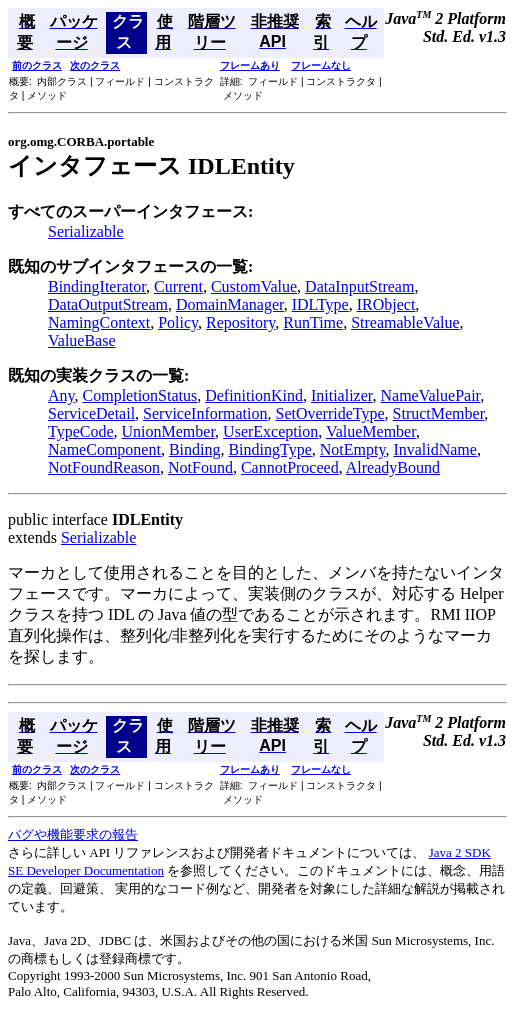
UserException (270, 431)
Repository (240, 322)
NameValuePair (431, 395)
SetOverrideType (329, 413)
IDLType (320, 304)
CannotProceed (290, 467)
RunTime (313, 322)
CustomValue (254, 286)
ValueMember (371, 431)
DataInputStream (359, 286)
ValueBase (82, 340)
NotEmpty (353, 449)
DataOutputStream (108, 304)
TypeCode (81, 431)
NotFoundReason (104, 467)
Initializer (342, 395)
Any (61, 395)
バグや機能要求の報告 (73, 834)
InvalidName (435, 449)
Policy (178, 322)
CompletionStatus (140, 395)
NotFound (200, 467)
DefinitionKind (254, 395)
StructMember (439, 413)
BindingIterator (97, 286)
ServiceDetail (91, 413)
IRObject (386, 304)
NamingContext (99, 322)
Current (178, 286)
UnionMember (169, 431)
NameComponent (104, 449)
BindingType (269, 449)
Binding (195, 449)
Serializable (86, 231)
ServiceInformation (205, 413)
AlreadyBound (393, 467)
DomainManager (230, 304)
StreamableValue (405, 322)
